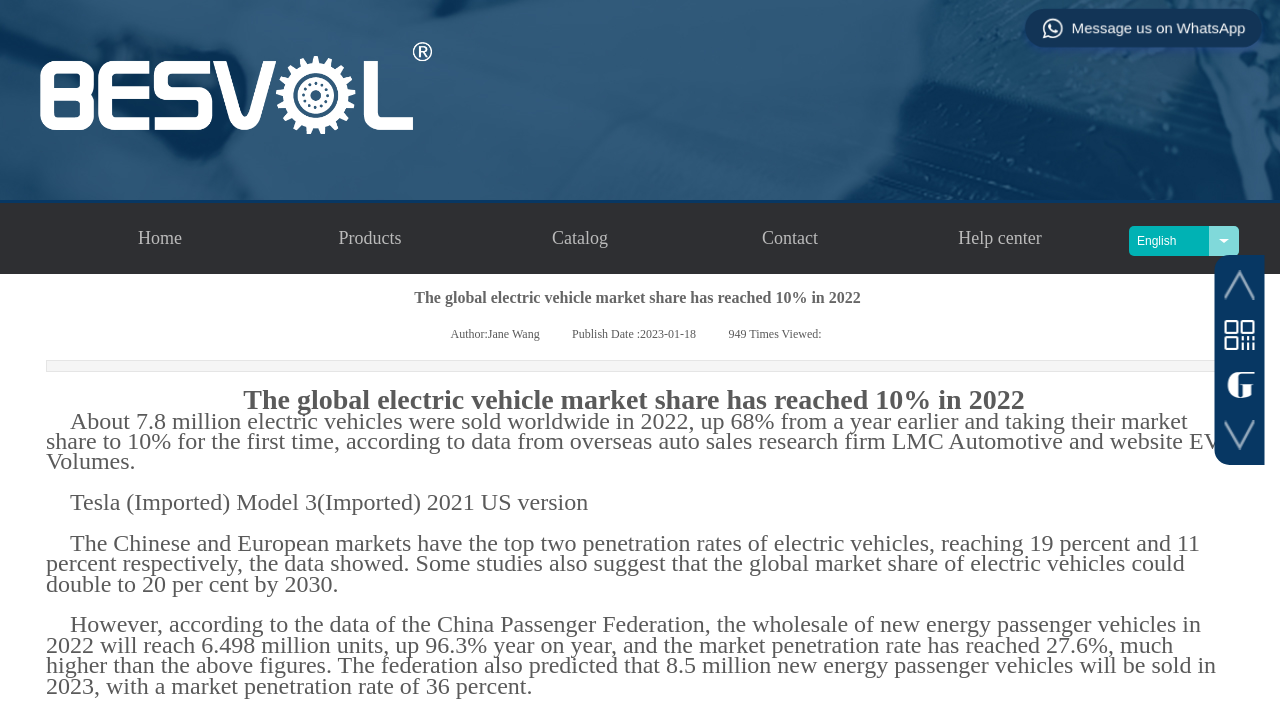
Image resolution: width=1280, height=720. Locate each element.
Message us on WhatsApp (1143, 28)
